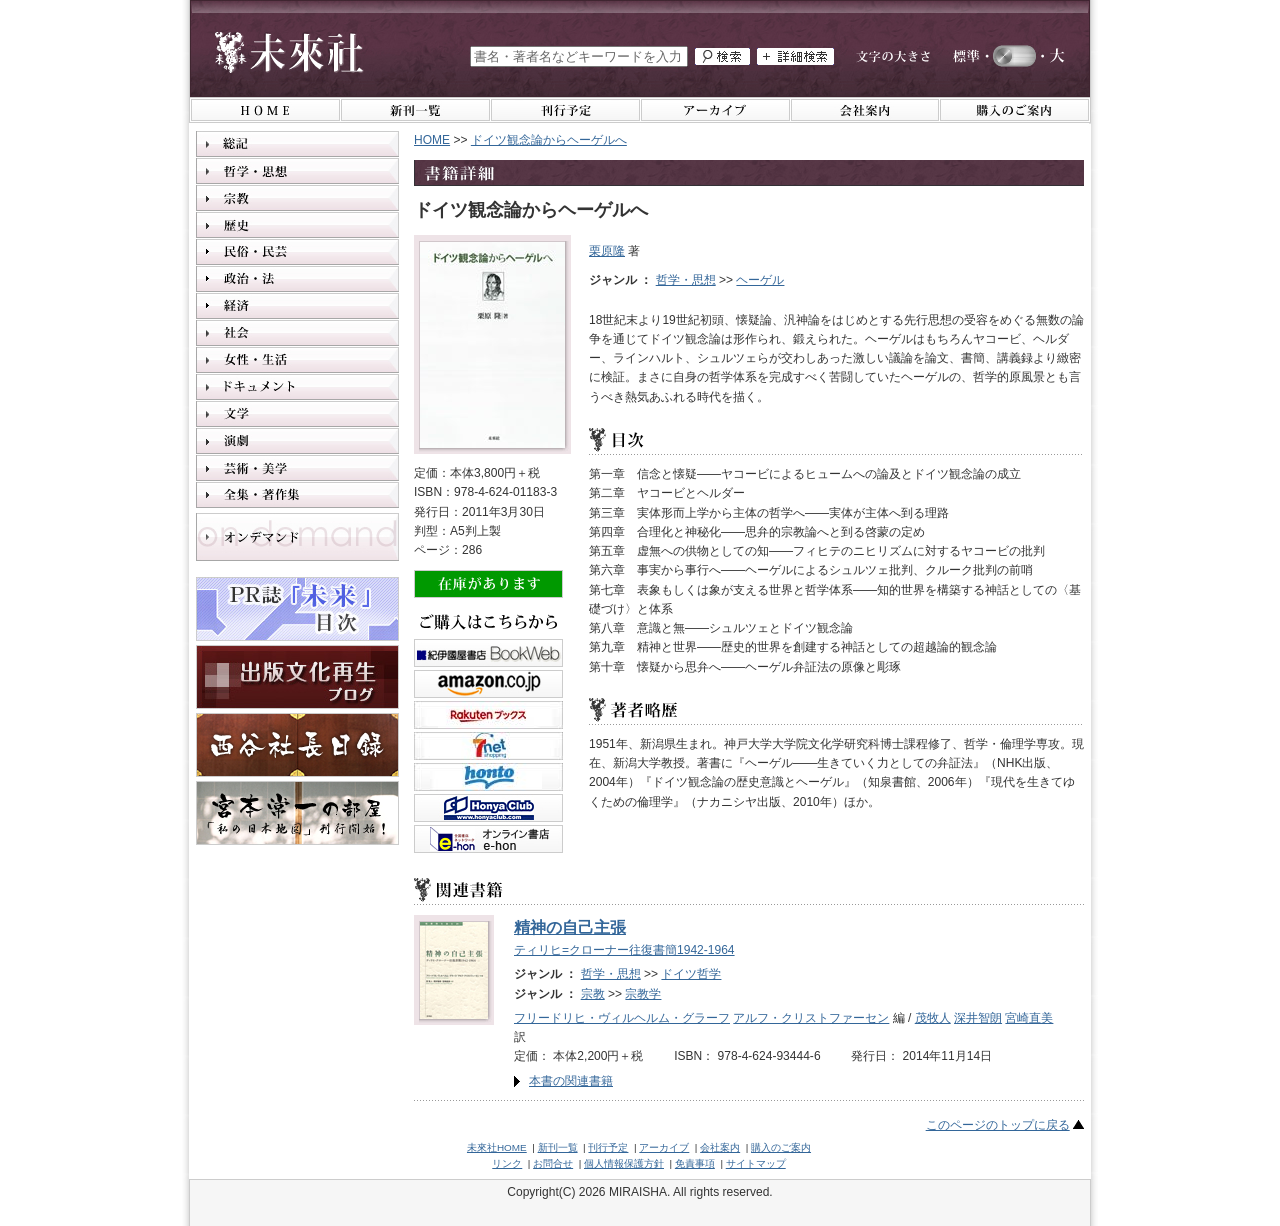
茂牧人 (933, 1018)
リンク (507, 1163)
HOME (432, 140)
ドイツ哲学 (691, 974)
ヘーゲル (760, 280)
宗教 (593, 994)
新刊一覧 (558, 1147)
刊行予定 (608, 1147)
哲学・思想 (686, 280)
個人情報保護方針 (624, 1163)
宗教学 (643, 994)
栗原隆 (607, 251)
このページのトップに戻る (998, 1125)
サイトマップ (756, 1163)
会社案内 (720, 1147)
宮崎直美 (1029, 1018)
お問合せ (553, 1163)
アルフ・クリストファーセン (811, 1018)
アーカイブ (664, 1147)
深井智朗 (978, 1018)
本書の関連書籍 (571, 1081)
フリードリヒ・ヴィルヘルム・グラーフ (622, 1018)
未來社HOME (497, 1147)
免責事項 (695, 1163)
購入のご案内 (781, 1147)
